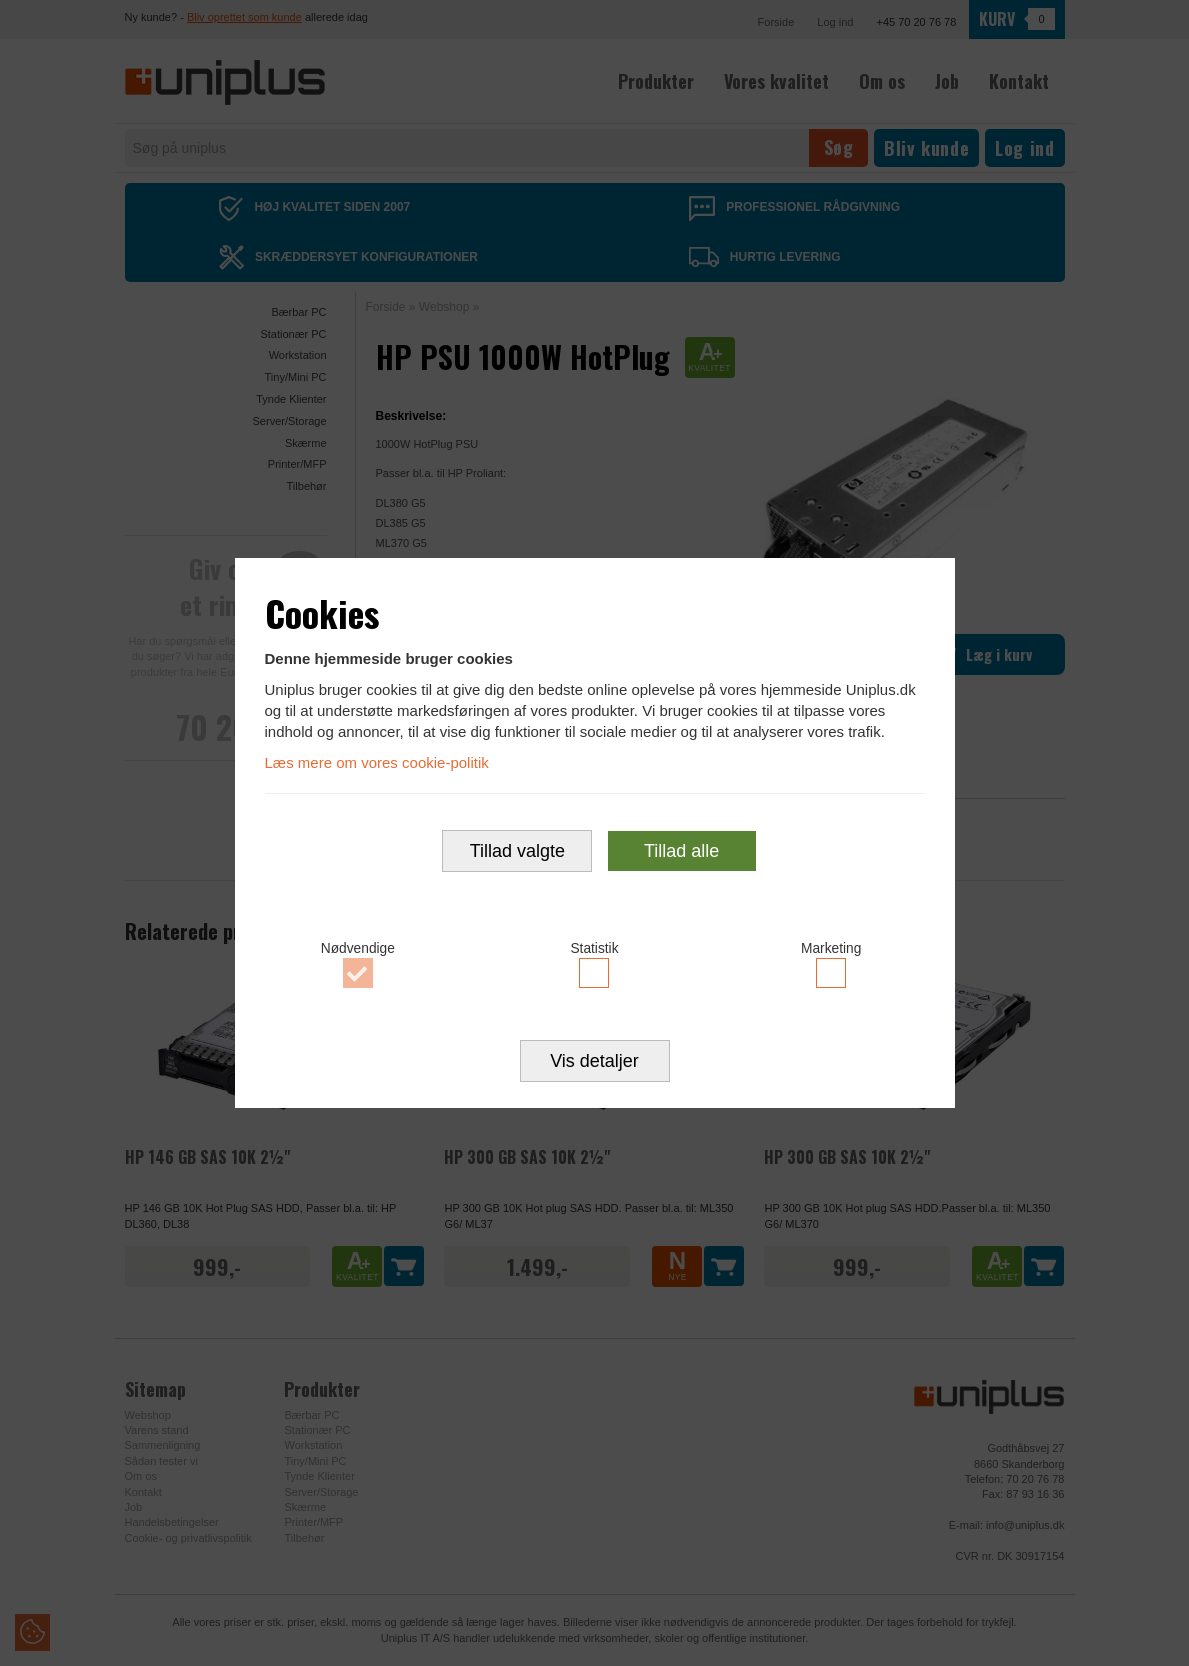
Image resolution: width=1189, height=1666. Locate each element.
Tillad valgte (517, 853)
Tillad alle (681, 853)
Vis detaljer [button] (594, 1065)
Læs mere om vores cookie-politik (377, 760)
